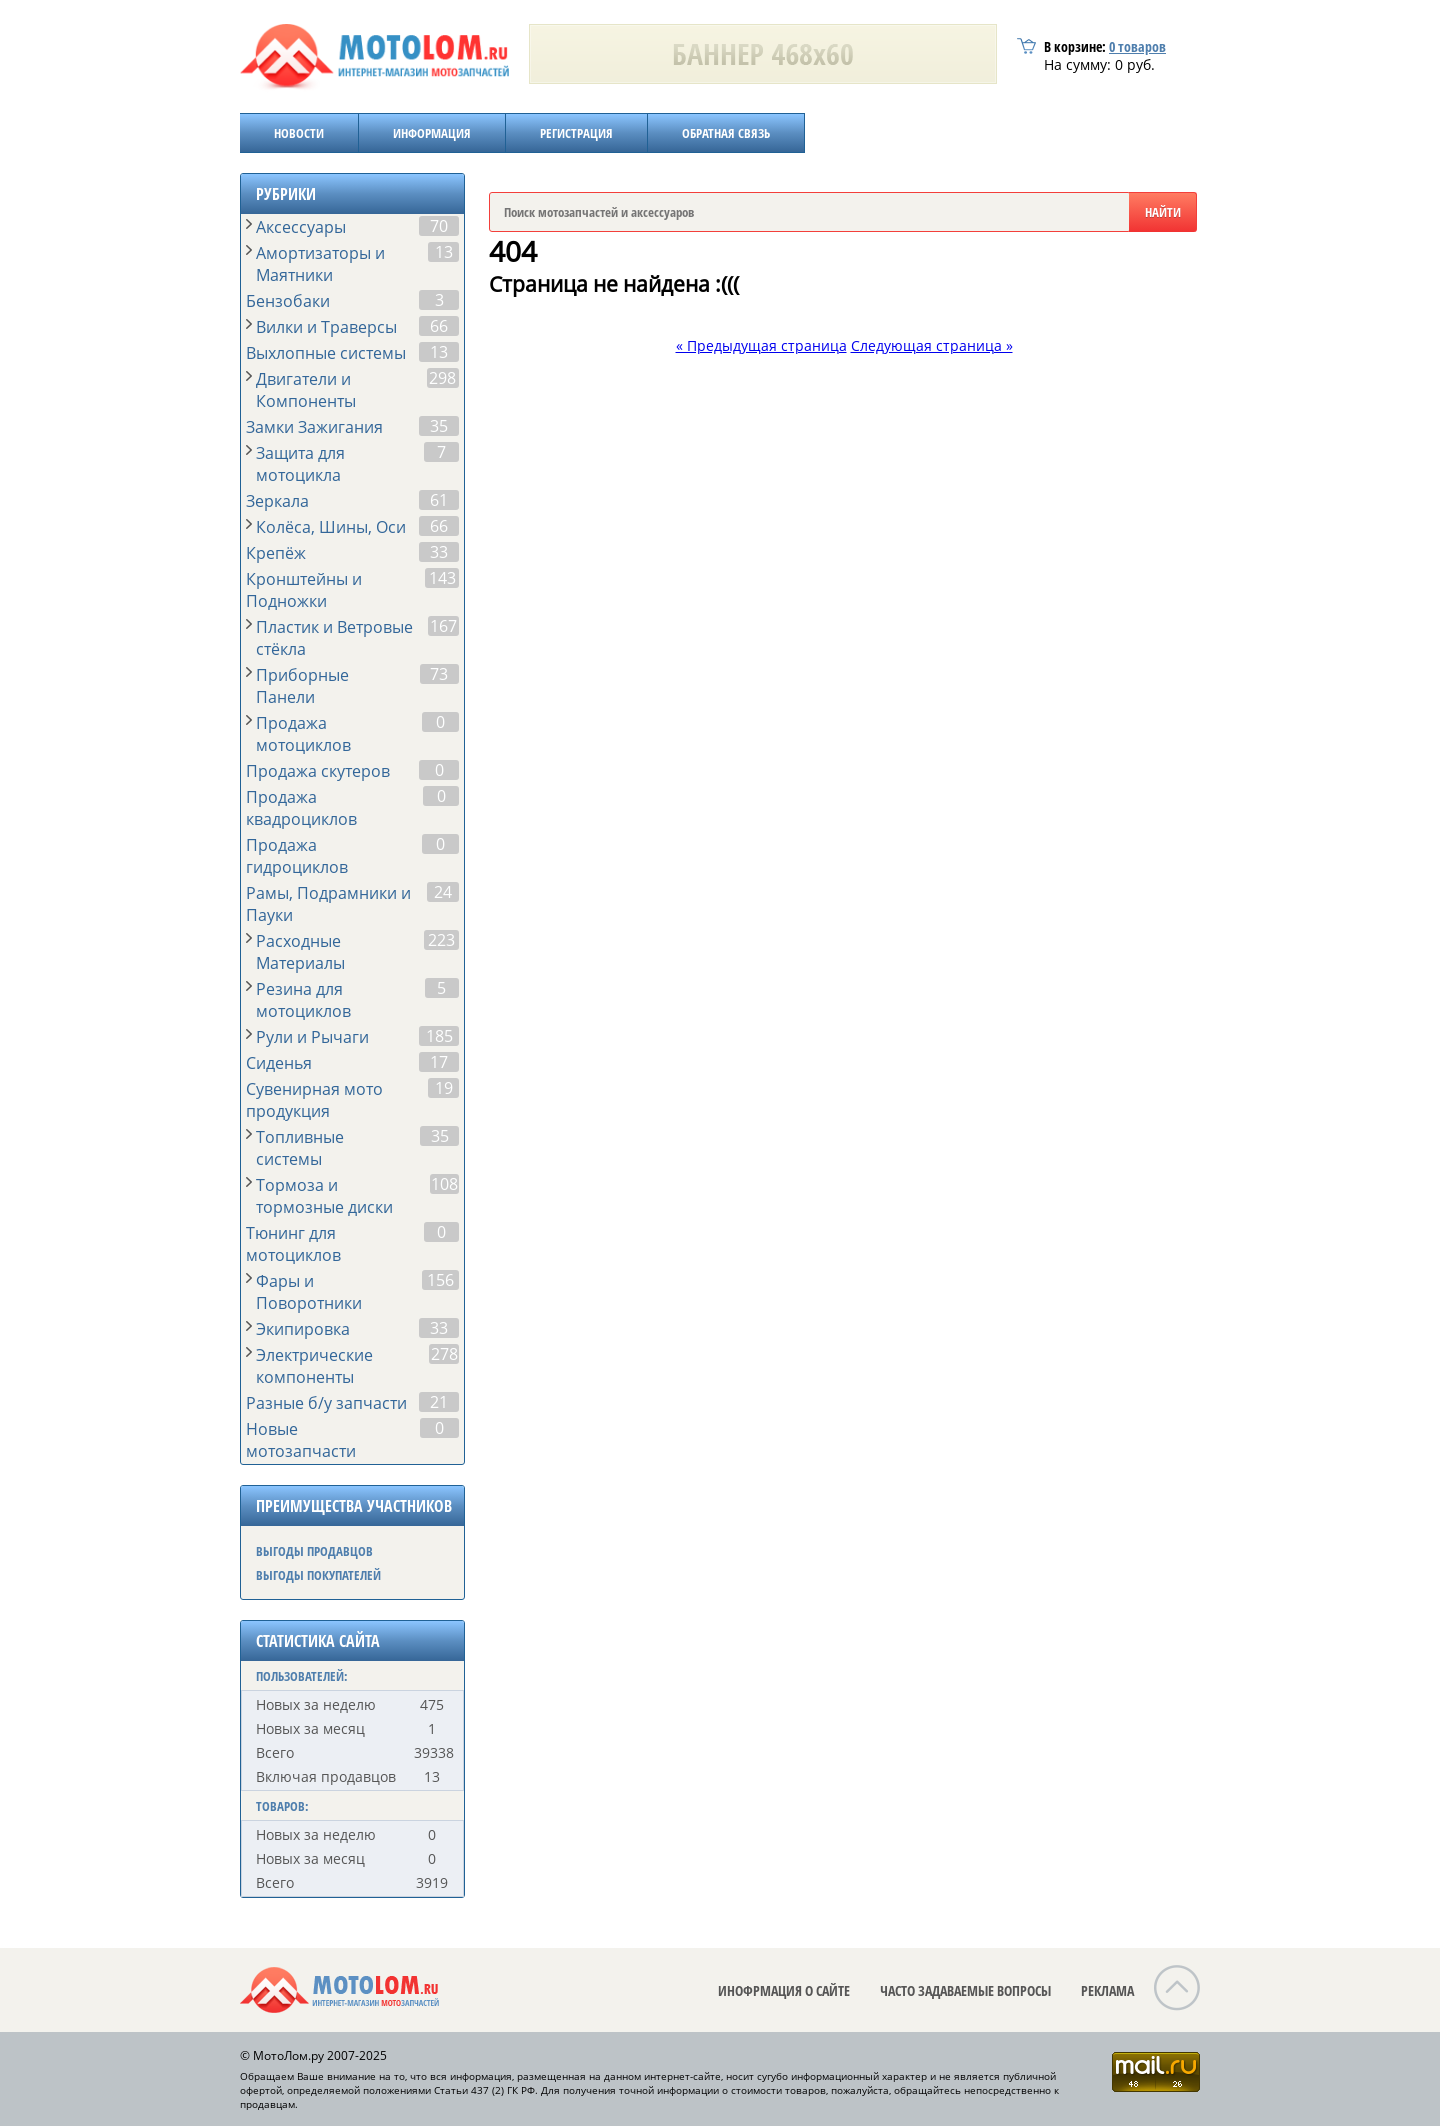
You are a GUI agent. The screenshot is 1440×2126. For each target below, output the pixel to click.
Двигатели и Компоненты (306, 390)
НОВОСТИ (299, 133)
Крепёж (276, 553)
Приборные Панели (302, 686)
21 (439, 1402)
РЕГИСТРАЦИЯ (576, 133)
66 (439, 326)
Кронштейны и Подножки (304, 590)
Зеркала (277, 501)
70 (439, 226)
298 (442, 378)
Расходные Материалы (300, 952)
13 (444, 252)
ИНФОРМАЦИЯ (432, 133)
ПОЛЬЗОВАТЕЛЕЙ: (302, 1676)
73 (439, 674)
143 (442, 578)
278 (444, 1354)
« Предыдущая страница (761, 345)
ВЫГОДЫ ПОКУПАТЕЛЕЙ (318, 1575)
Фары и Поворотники (309, 1292)
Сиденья (279, 1063)
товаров (1137, 46)
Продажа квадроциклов (301, 808)
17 (439, 1062)
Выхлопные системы (326, 353)
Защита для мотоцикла (300, 464)
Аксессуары (301, 227)
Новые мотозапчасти (301, 1440)
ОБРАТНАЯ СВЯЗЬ (726, 133)
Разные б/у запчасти (326, 1403)
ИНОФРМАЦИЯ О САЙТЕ (784, 1990)
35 (439, 426)
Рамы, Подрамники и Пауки (328, 904)
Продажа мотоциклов (303, 734)
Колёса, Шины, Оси (331, 527)
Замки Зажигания (314, 427)
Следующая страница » (932, 345)
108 (444, 1184)
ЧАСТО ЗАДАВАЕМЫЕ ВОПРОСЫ (965, 1990)
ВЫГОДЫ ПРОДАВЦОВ (314, 1551)
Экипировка (303, 1329)
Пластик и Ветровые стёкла (334, 638)
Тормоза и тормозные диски (324, 1196)
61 (439, 500)
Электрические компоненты (314, 1366)
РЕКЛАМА (1107, 1990)
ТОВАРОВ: (282, 1806)
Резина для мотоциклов (303, 1000)
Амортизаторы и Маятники (320, 264)
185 (439, 1036)
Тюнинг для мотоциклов (293, 1244)
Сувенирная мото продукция (314, 1100)
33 (439, 552)
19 (444, 1088)
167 (443, 626)
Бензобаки (288, 301)
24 (443, 892)
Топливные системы (300, 1148)
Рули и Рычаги (312, 1037)
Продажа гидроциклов (297, 856)
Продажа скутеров (318, 771)
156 (440, 1280)
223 (441, 940)
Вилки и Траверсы (326, 327)
